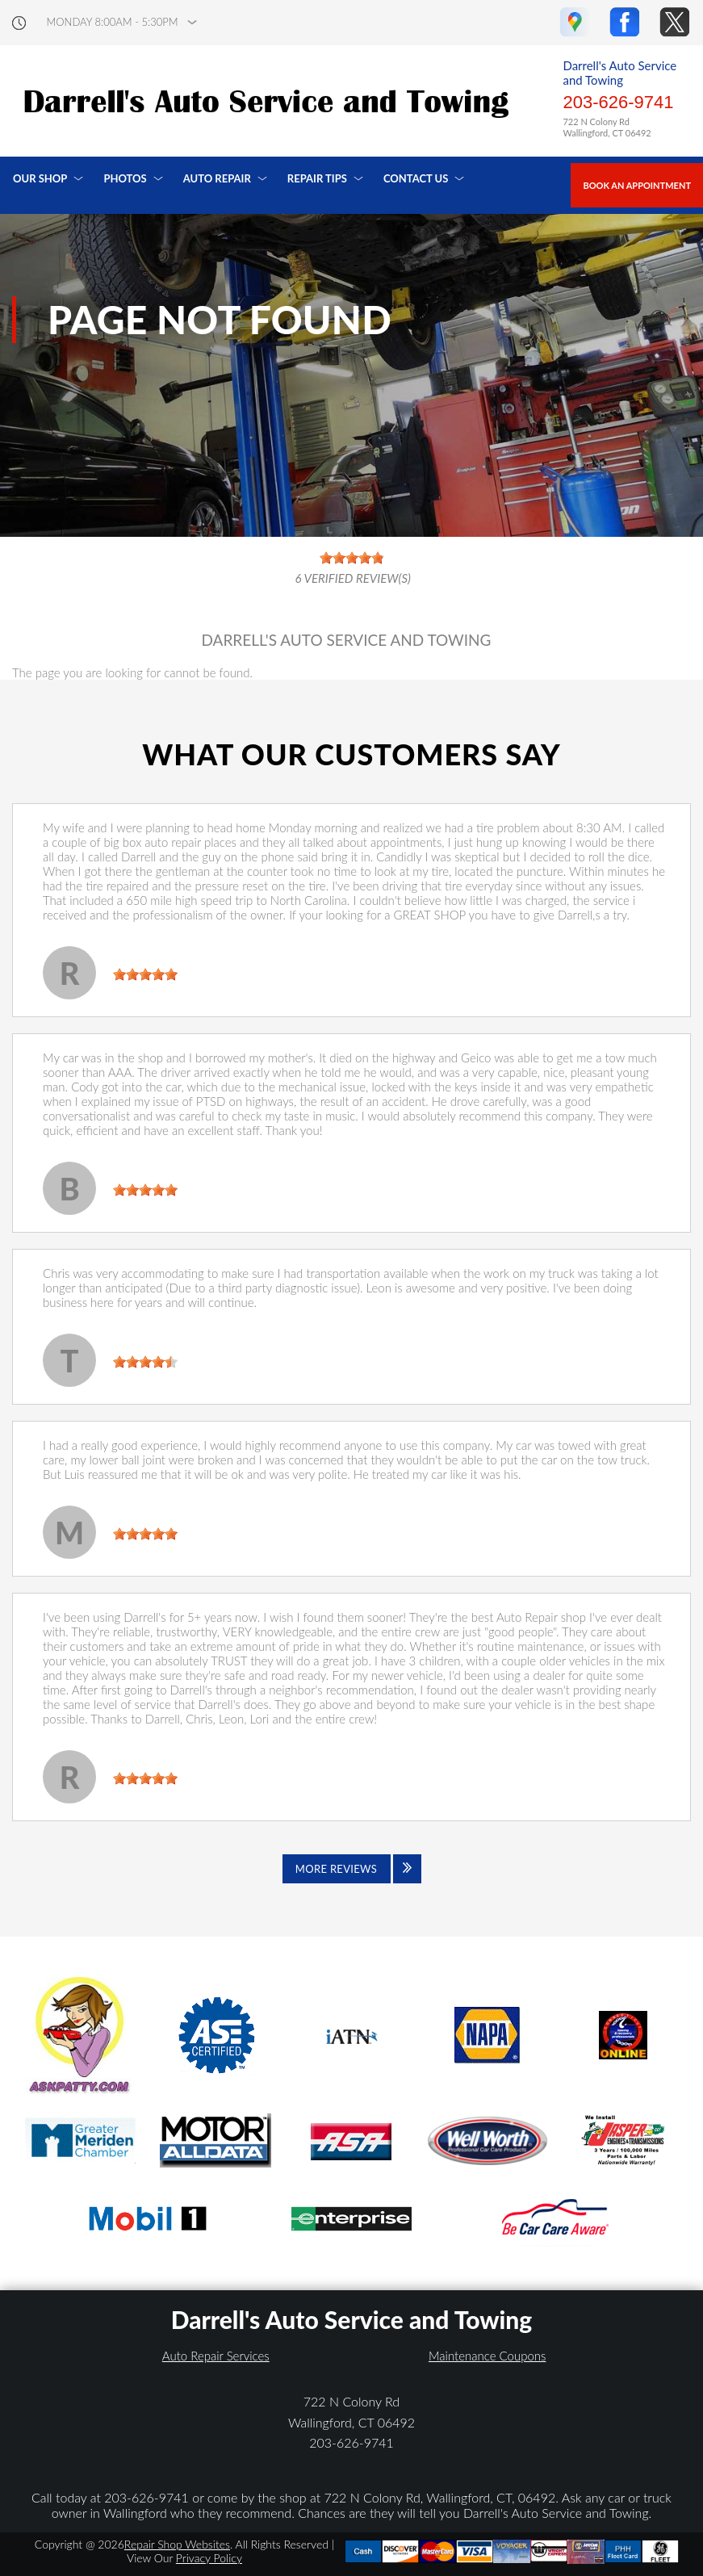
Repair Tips (317, 178)
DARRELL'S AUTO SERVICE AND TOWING (346, 640)
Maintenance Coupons (487, 2355)
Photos (124, 178)
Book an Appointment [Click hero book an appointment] (637, 185)
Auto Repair (217, 178)
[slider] (145, 974)
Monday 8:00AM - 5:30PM (112, 22)
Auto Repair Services (216, 2355)
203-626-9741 (618, 102)
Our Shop (40, 178)
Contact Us (416, 178)
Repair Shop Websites (177, 2544)
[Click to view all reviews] (351, 1868)
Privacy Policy (209, 2558)
